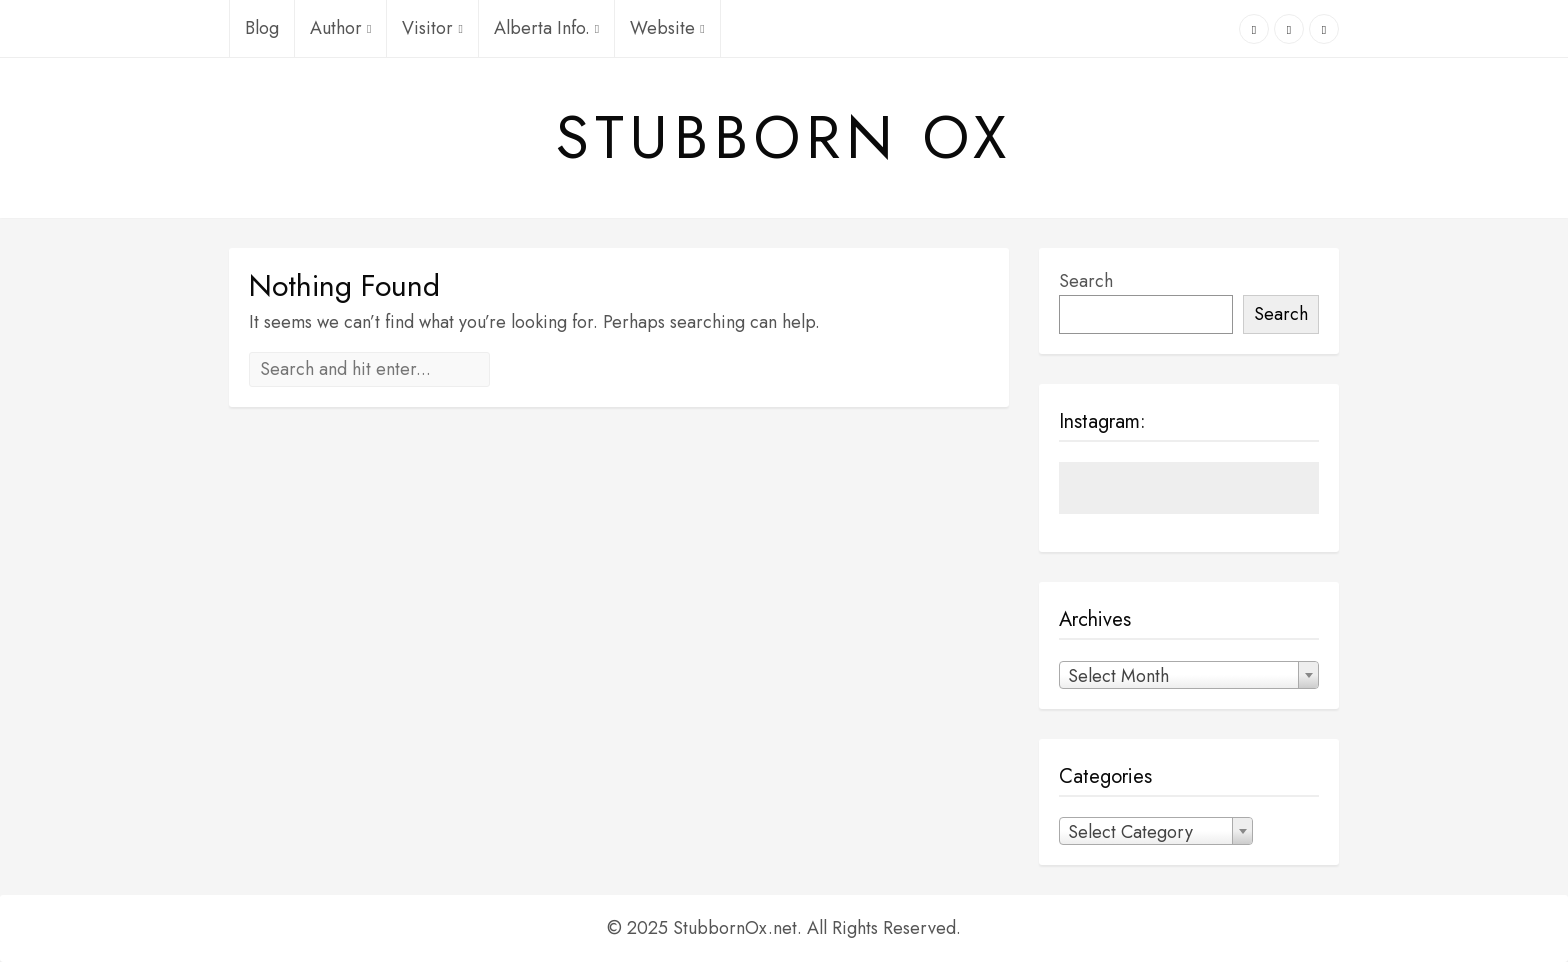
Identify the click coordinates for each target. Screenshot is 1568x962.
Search (1086, 281)
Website (667, 28)
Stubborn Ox (784, 138)
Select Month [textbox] (1118, 676)
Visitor (432, 28)
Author (340, 28)
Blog (262, 28)
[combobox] (1189, 675)
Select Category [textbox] (1130, 832)
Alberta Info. (546, 28)
